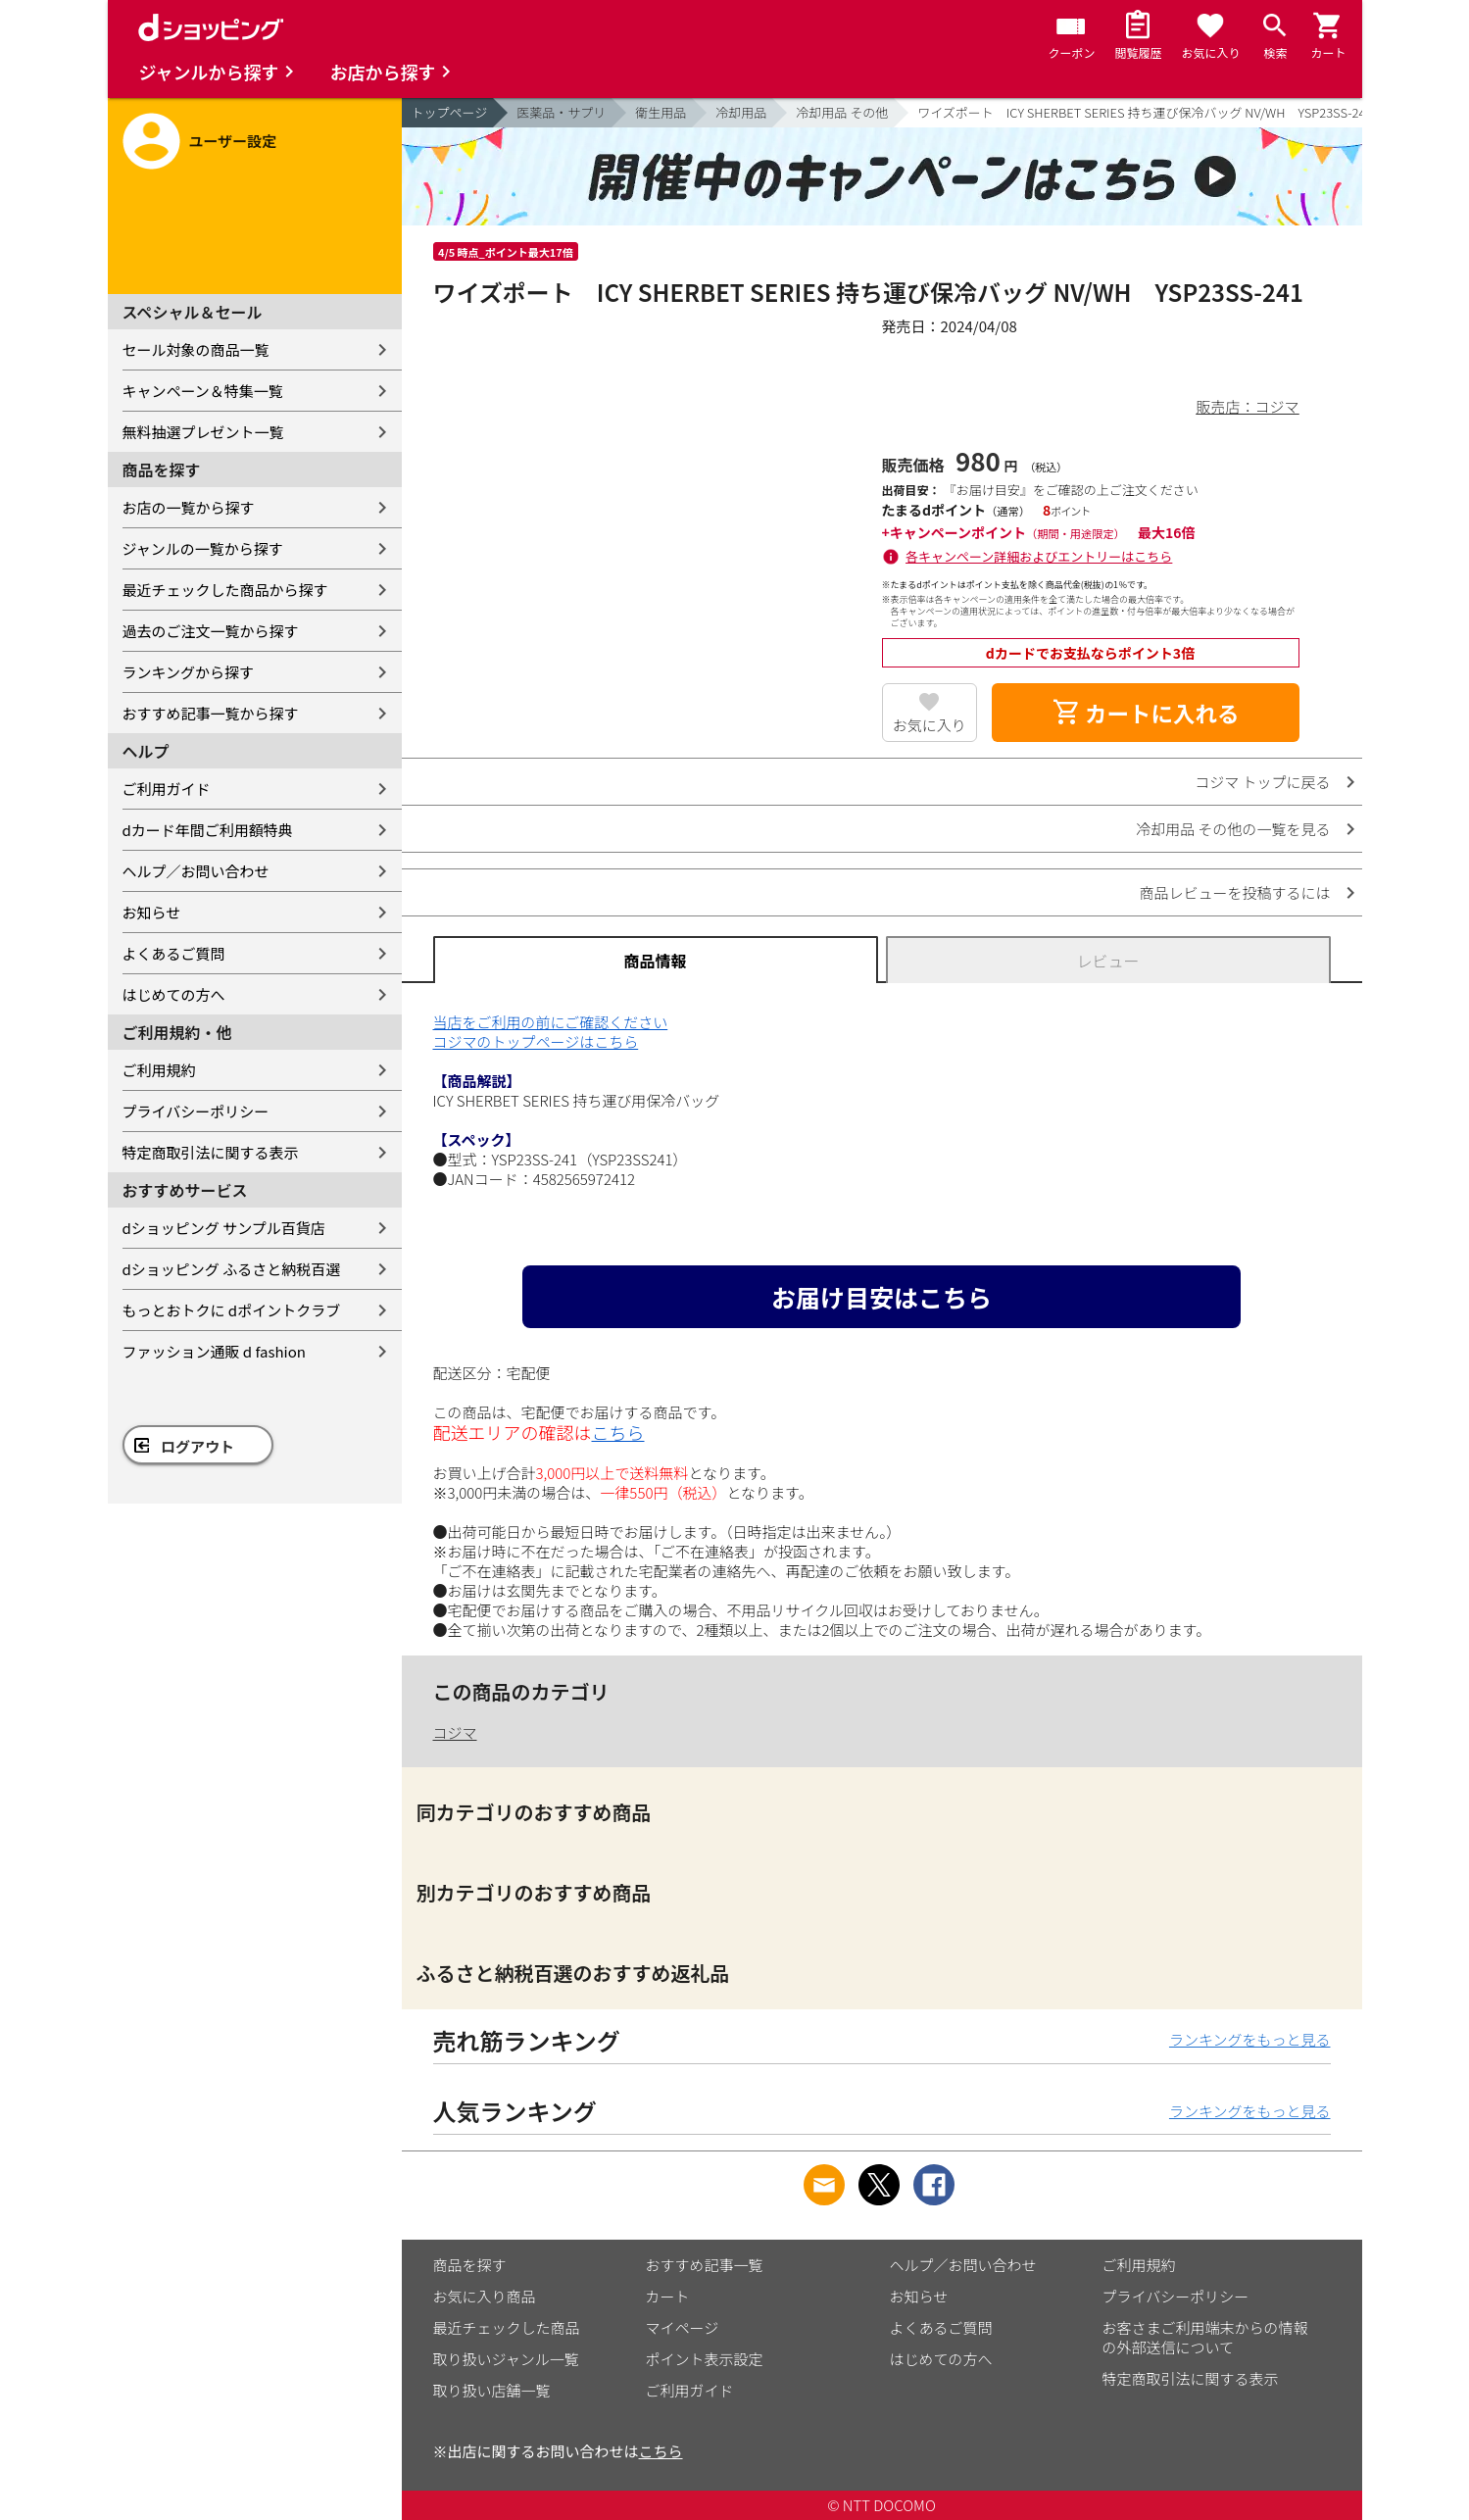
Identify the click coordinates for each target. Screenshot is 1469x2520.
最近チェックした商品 (506, 2327)
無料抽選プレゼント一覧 (203, 431)
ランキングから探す (188, 672)
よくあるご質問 (173, 953)
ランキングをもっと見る (1250, 2039)
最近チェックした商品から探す (225, 589)
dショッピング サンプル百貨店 (223, 1227)
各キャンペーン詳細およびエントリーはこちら (1039, 556)
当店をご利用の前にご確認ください (550, 1022)
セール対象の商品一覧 (195, 349)
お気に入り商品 (484, 2296)
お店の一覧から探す (188, 507)
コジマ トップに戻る (1262, 781)
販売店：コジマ (1247, 406)
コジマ (455, 1732)
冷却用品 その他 (842, 112)
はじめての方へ (173, 994)
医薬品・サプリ (561, 112)
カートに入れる (1146, 712)
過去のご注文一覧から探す (210, 630)
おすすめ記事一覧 (704, 2264)
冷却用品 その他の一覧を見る (1233, 828)
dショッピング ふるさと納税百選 (231, 1269)
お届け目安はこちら (881, 1296)
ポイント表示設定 (704, 2358)
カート (668, 2296)
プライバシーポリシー (195, 1111)
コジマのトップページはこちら (536, 1041)
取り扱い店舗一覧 (492, 2390)
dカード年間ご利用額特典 (207, 829)
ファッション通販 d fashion (214, 1351)
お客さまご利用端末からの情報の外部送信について (1205, 2337)
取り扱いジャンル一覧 (506, 2358)
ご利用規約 (159, 1070)
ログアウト (197, 1446)
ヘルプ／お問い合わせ (195, 871)
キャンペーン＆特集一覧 (202, 390)
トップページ (450, 112)
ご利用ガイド (166, 788)
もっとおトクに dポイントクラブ (231, 1310)
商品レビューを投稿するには (1234, 892)
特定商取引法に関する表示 (210, 1152)
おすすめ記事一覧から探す (210, 713)
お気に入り (929, 725)
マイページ (682, 2327)
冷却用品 (740, 112)
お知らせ (151, 912)
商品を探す (470, 2264)
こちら (618, 1432)
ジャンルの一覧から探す (202, 548)
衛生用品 (660, 112)
